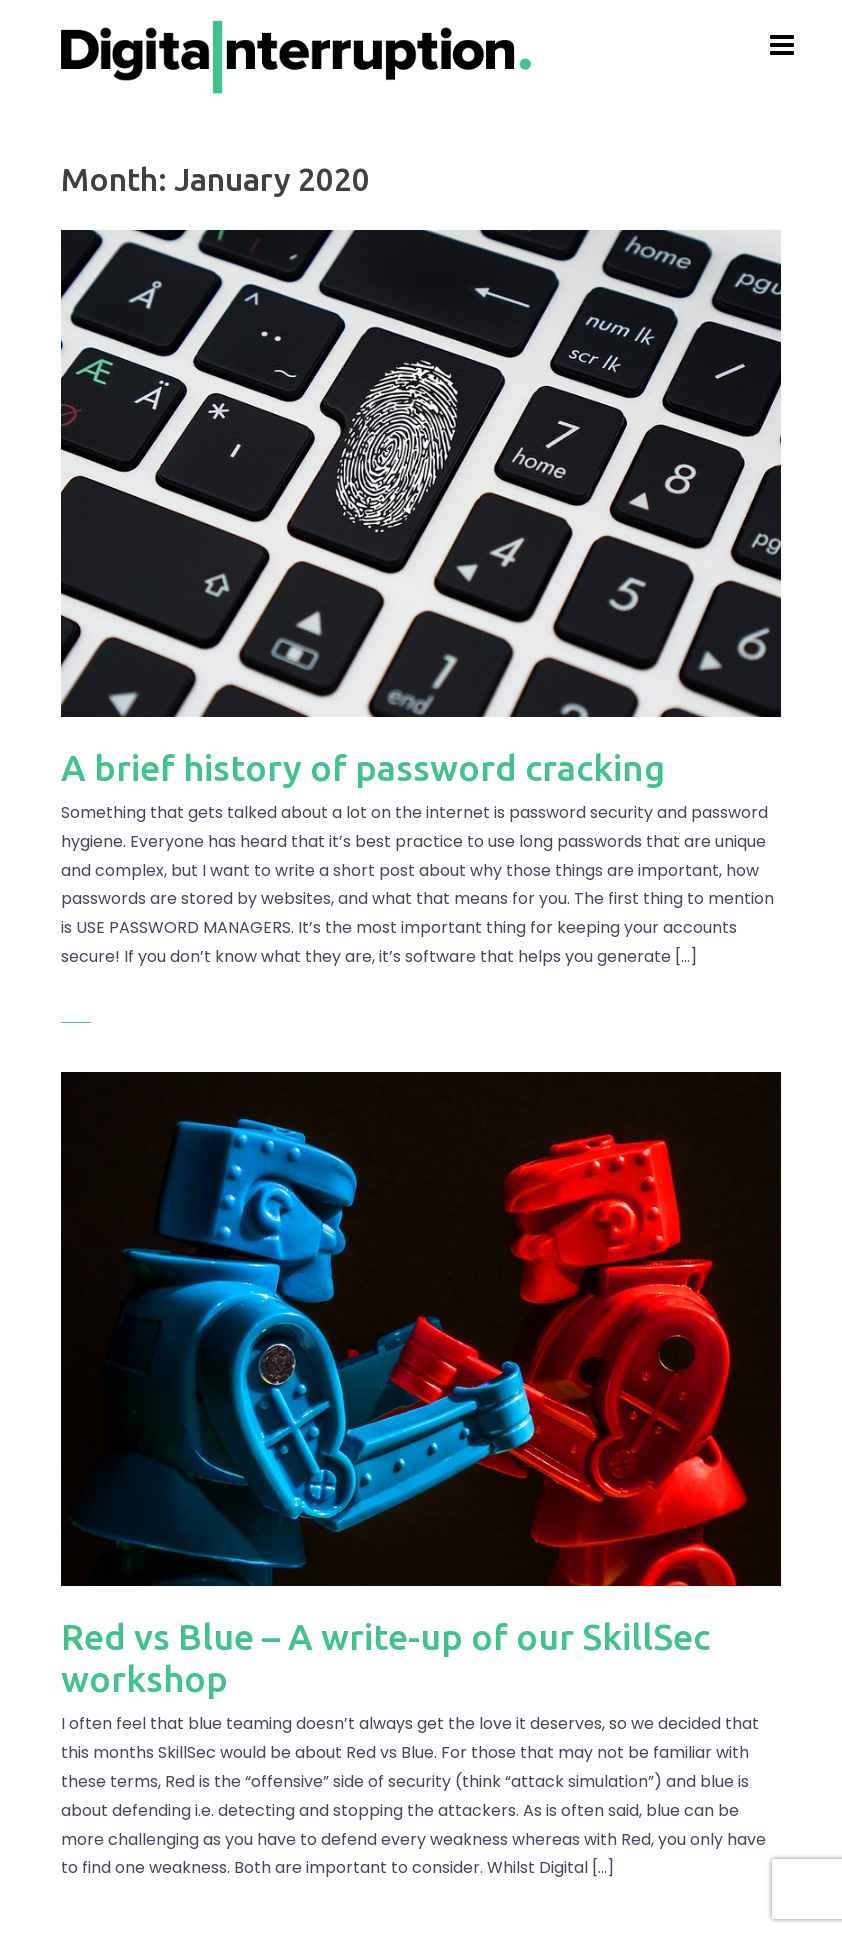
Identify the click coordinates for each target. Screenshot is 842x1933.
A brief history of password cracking (363, 767)
